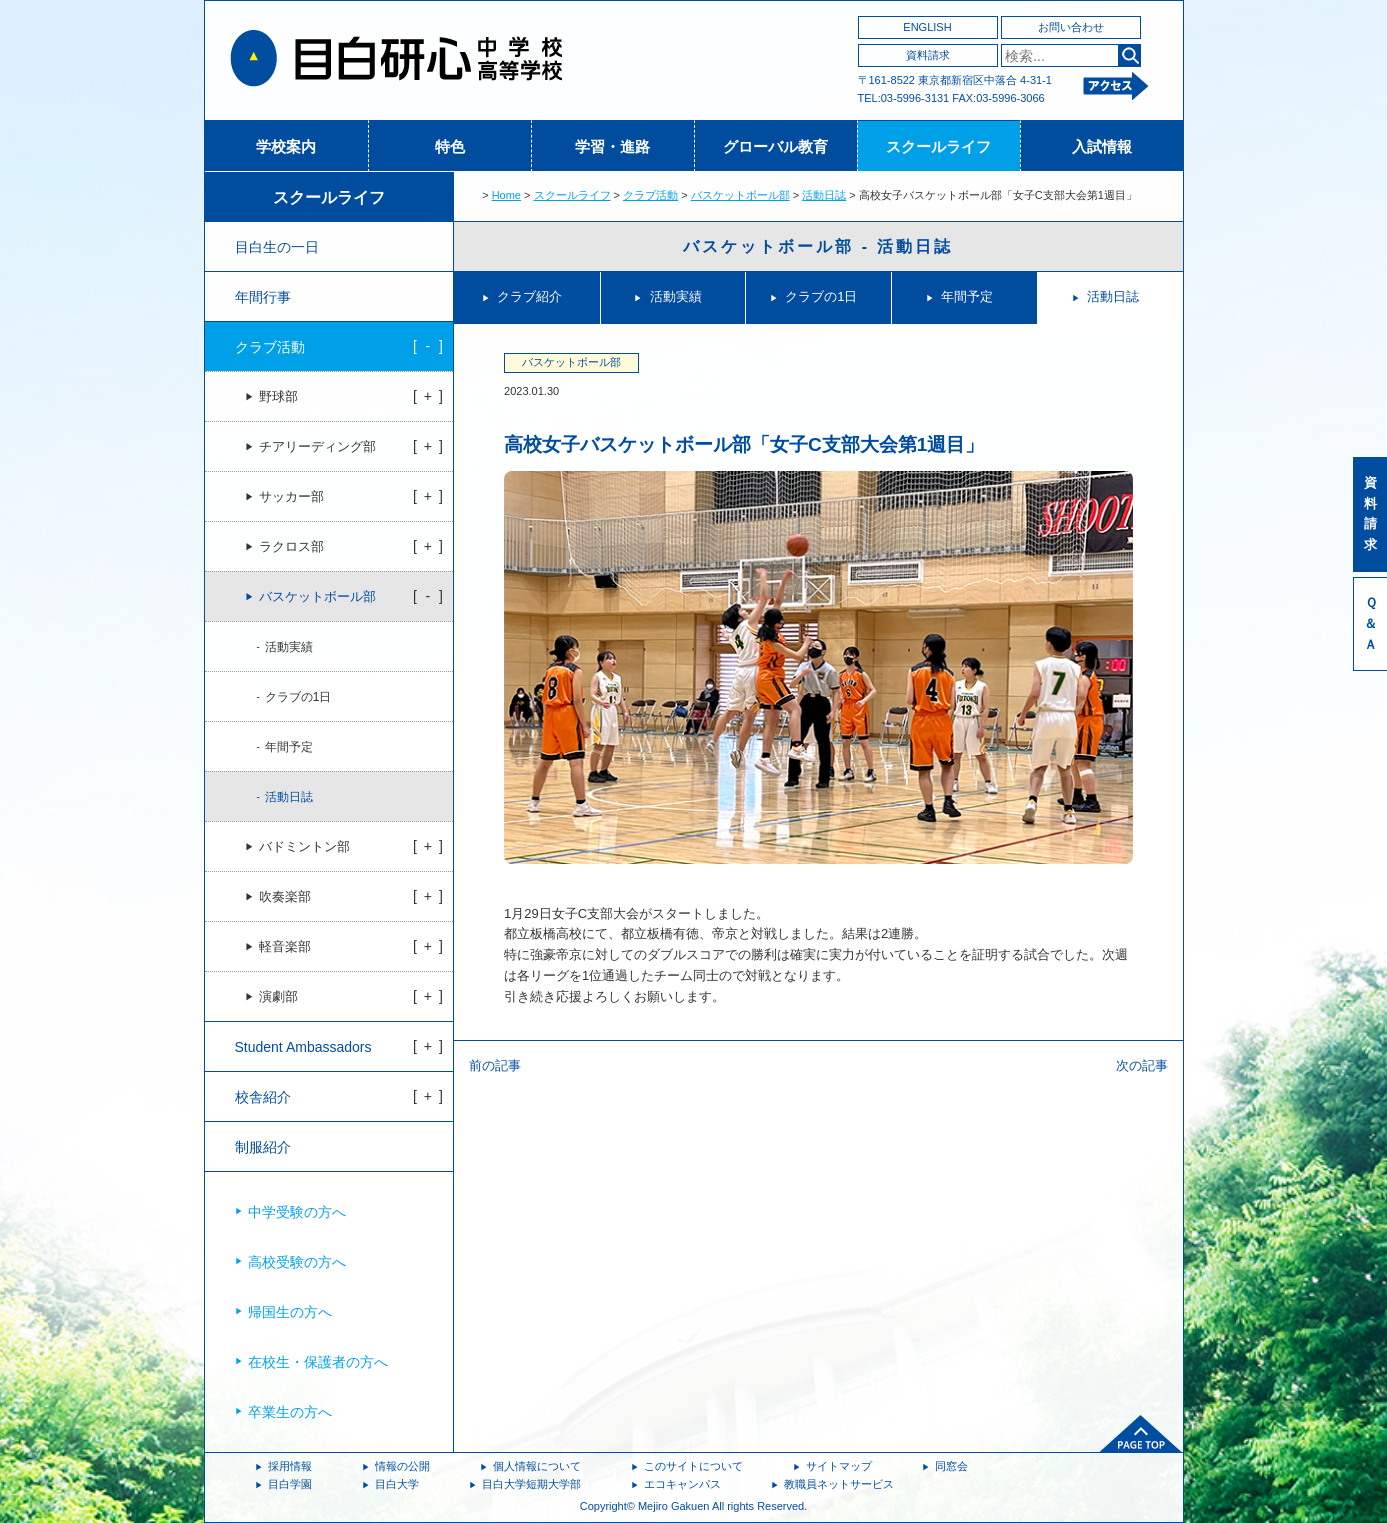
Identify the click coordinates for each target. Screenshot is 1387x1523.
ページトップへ (1141, 1434)
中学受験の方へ (297, 1212)
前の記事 (495, 1065)
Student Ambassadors (303, 1047)
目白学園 (290, 1484)
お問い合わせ (1071, 27)
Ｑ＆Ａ (1370, 623)
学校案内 (286, 146)
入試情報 (1102, 146)
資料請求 (928, 55)
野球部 (278, 397)
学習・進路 (612, 146)
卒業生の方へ (290, 1412)
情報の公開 (402, 1466)
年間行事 (263, 297)
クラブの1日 (821, 296)
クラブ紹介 (529, 296)
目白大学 (397, 1484)
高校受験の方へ (297, 1262)
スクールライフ (938, 146)
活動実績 (676, 296)
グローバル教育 (775, 146)
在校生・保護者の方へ (318, 1362)
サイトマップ (839, 1466)
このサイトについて (693, 1466)
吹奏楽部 (285, 897)
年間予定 (967, 296)
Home (506, 195)
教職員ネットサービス (839, 1484)
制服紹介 (263, 1147)
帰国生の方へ (290, 1312)
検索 (1129, 55)
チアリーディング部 (317, 447)
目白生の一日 (277, 247)
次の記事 (1142, 1065)
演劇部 (278, 997)
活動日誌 (824, 195)
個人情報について (537, 1466)
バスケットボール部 (740, 195)
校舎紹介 (263, 1097)
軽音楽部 (285, 947)
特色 (450, 146)
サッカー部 (291, 497)
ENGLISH (927, 27)
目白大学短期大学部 (531, 1484)
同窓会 (951, 1466)
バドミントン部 (304, 847)
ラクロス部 (291, 547)
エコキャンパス (682, 1484)
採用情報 (290, 1466)
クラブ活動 (650, 195)
